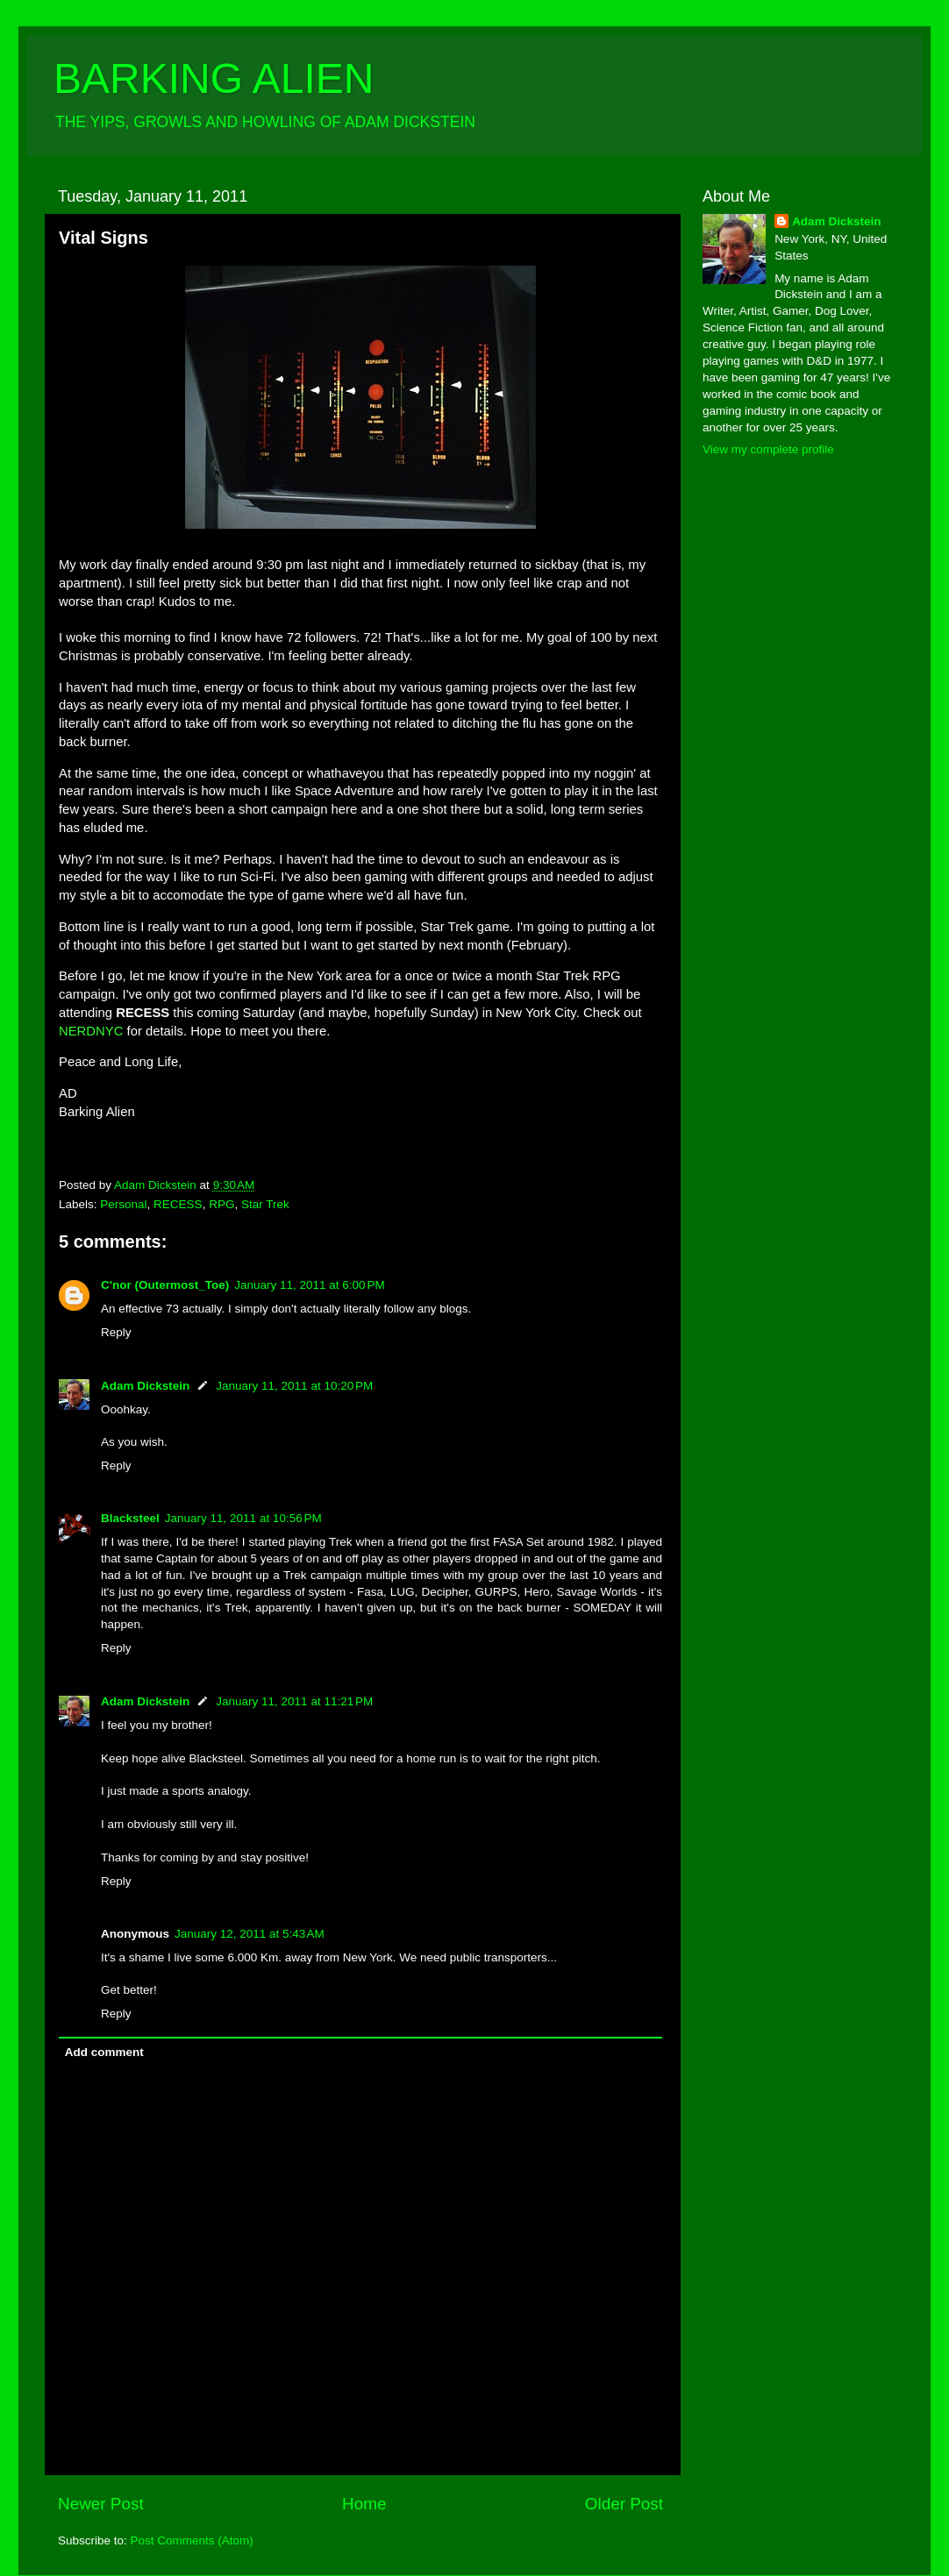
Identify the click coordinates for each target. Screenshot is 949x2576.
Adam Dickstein (145, 1385)
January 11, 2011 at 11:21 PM (294, 1701)
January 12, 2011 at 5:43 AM (250, 1933)
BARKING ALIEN (214, 78)
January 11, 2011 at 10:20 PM (294, 1385)
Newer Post (101, 2503)
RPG (221, 1204)
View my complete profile (768, 449)
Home (364, 2503)
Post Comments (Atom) (192, 2540)
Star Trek (265, 1204)
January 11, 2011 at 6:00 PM (309, 1285)
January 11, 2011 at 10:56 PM (243, 1518)
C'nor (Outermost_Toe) (165, 1285)
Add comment (104, 2052)
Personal (123, 1204)
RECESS (178, 1204)
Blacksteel (130, 1518)
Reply (116, 1332)
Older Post (624, 2503)
